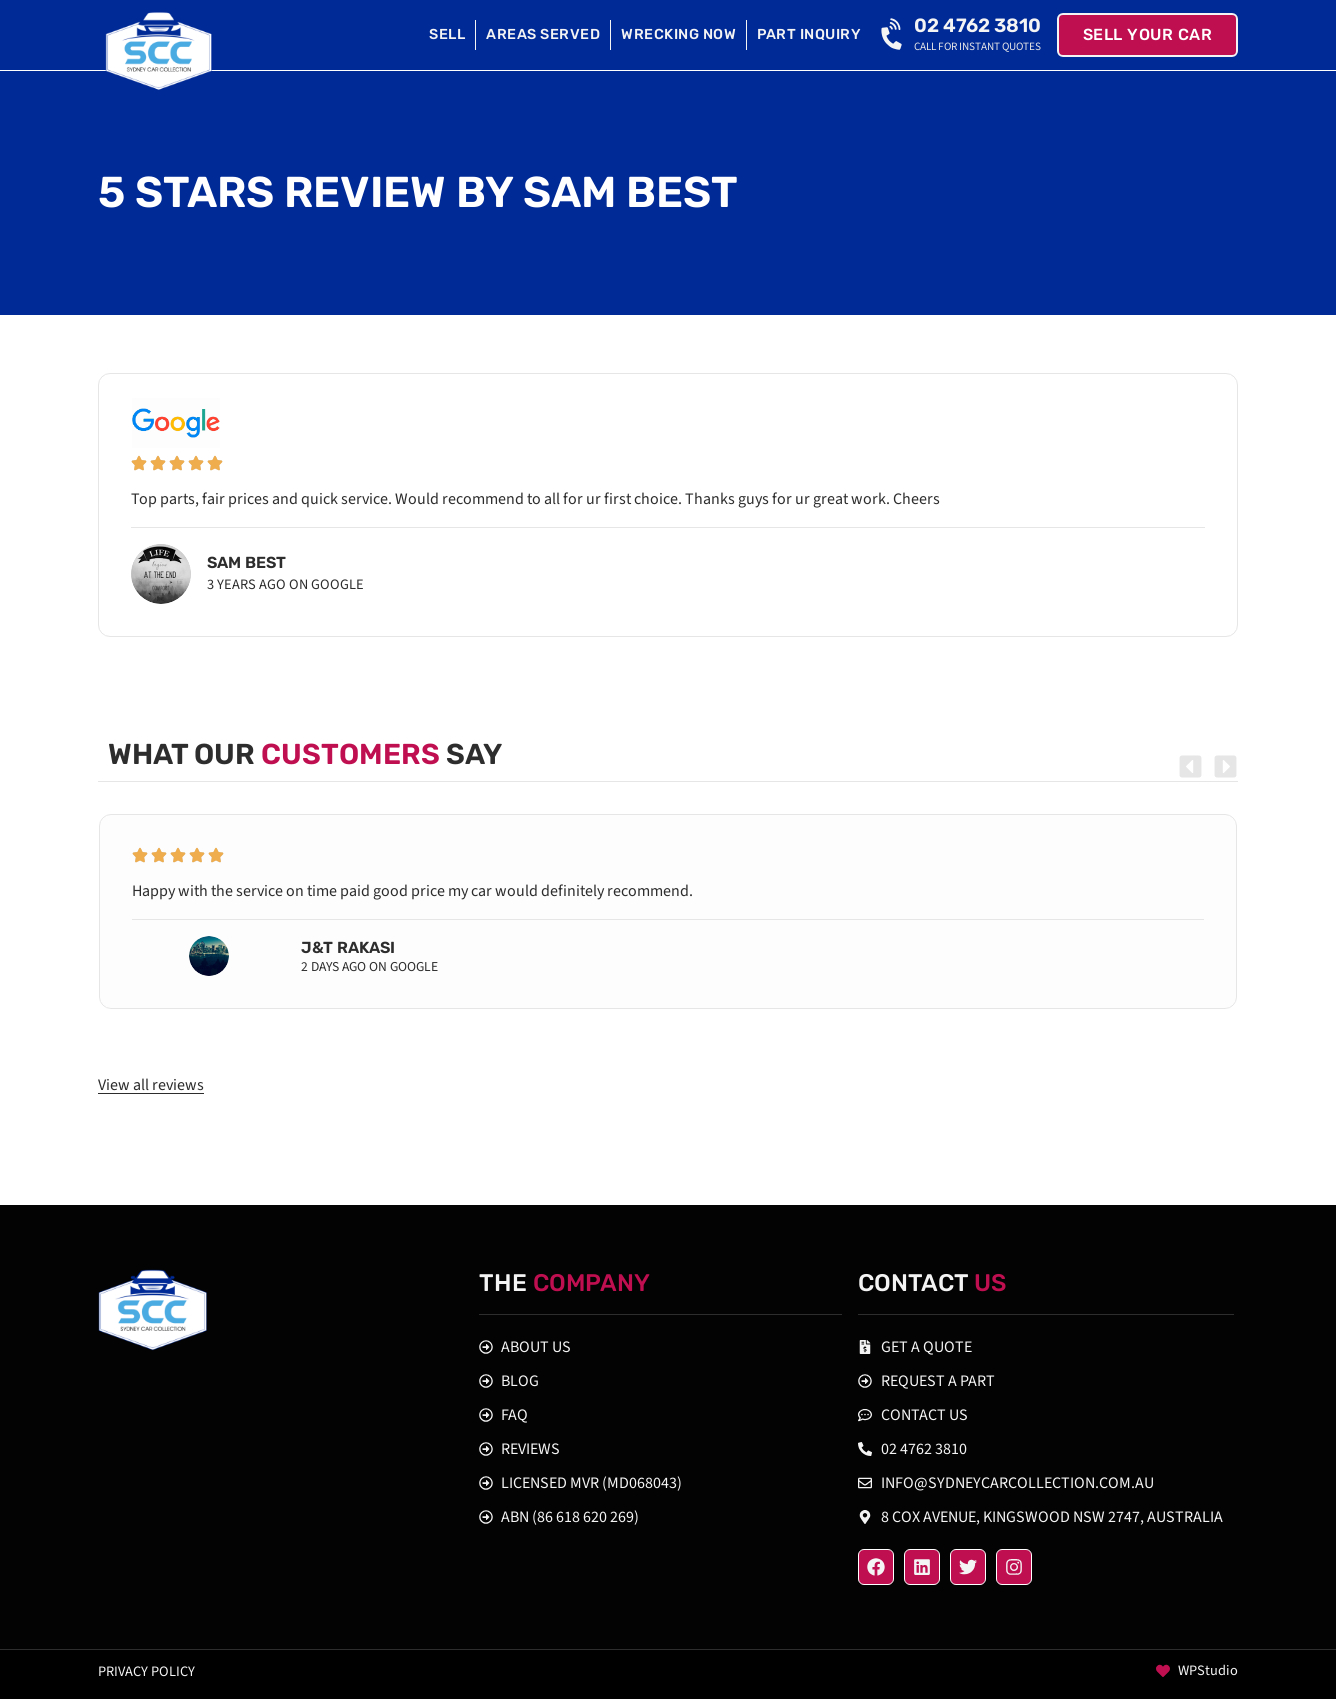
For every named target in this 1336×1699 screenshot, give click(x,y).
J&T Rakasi (348, 947)
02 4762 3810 (977, 25)
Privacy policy (146, 1671)
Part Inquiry (809, 34)
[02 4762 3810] (894, 35)
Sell (447, 34)
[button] (1190, 766)
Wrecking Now (678, 34)
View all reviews (151, 1085)
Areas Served (543, 34)
